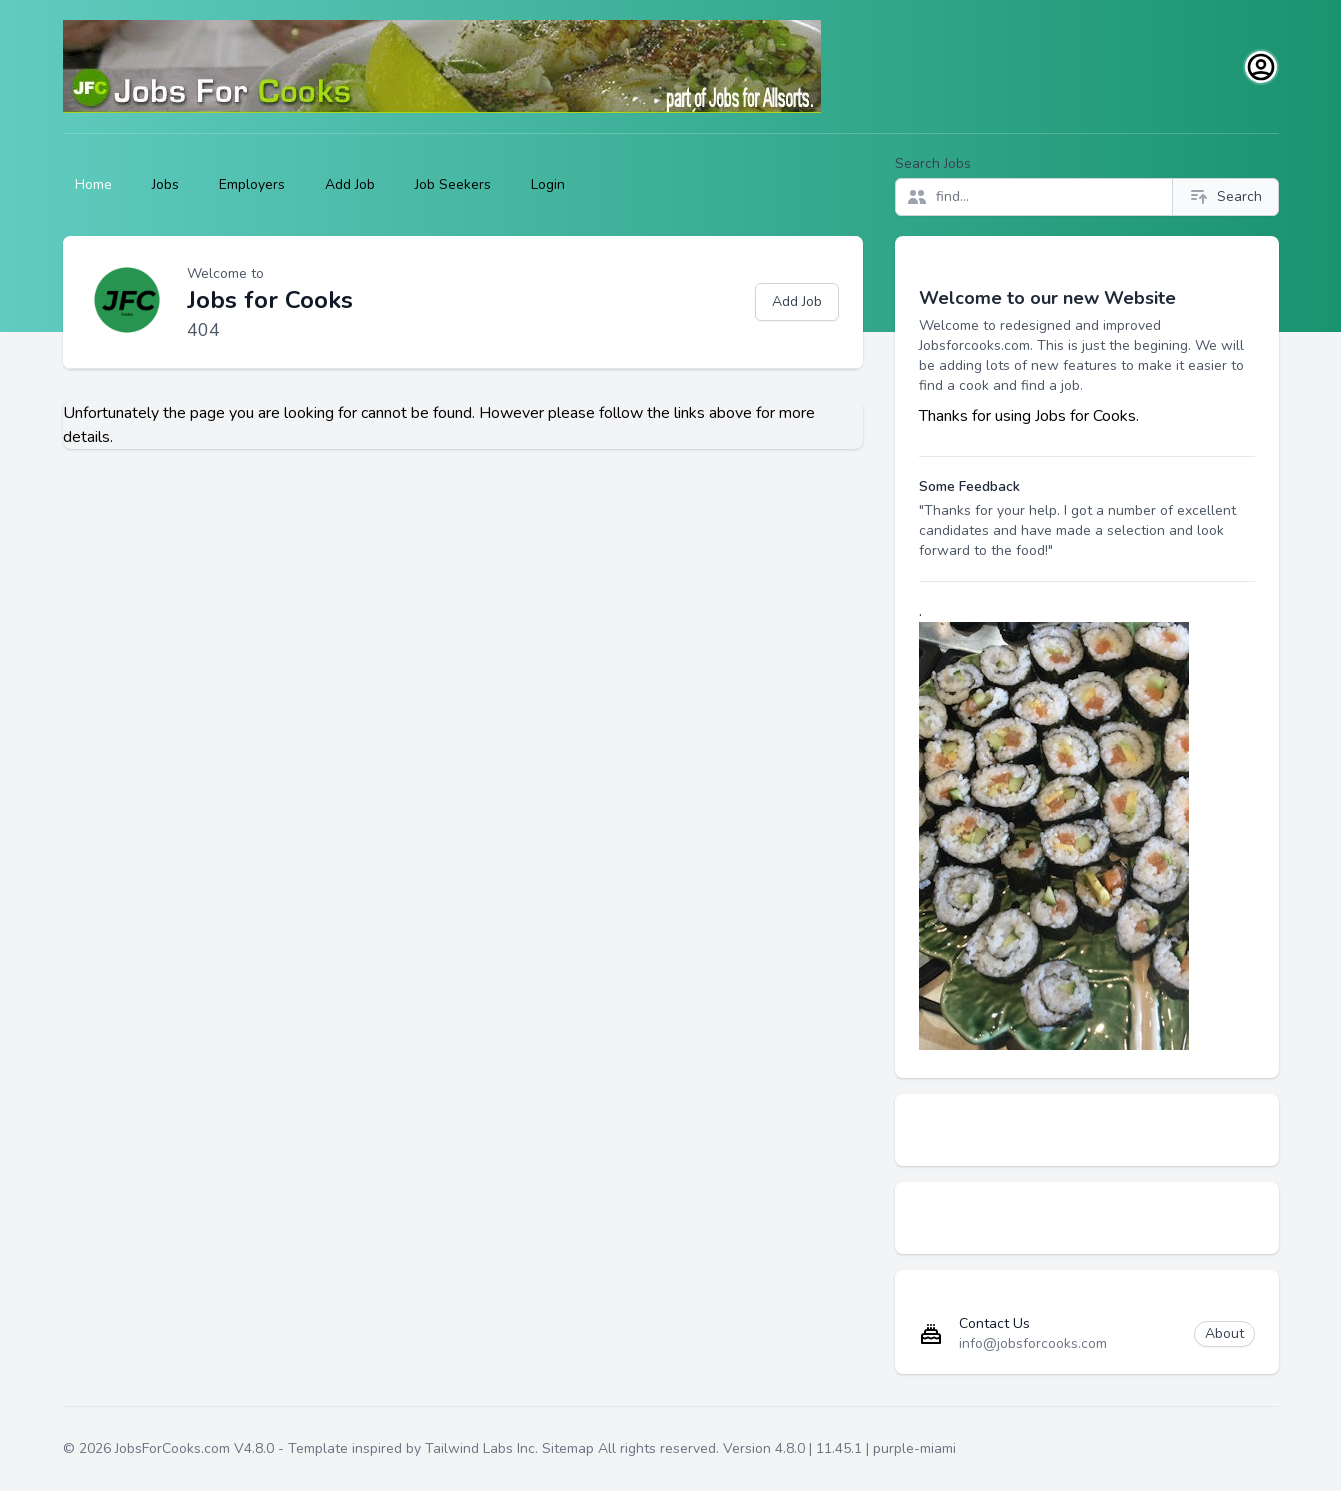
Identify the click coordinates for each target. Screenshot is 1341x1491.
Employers (252, 184)
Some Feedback (969, 486)
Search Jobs (933, 163)
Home (93, 184)
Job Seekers (453, 184)
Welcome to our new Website (1047, 298)
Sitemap (568, 1448)
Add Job (350, 184)
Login (548, 184)
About (1224, 1333)
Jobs (165, 184)
